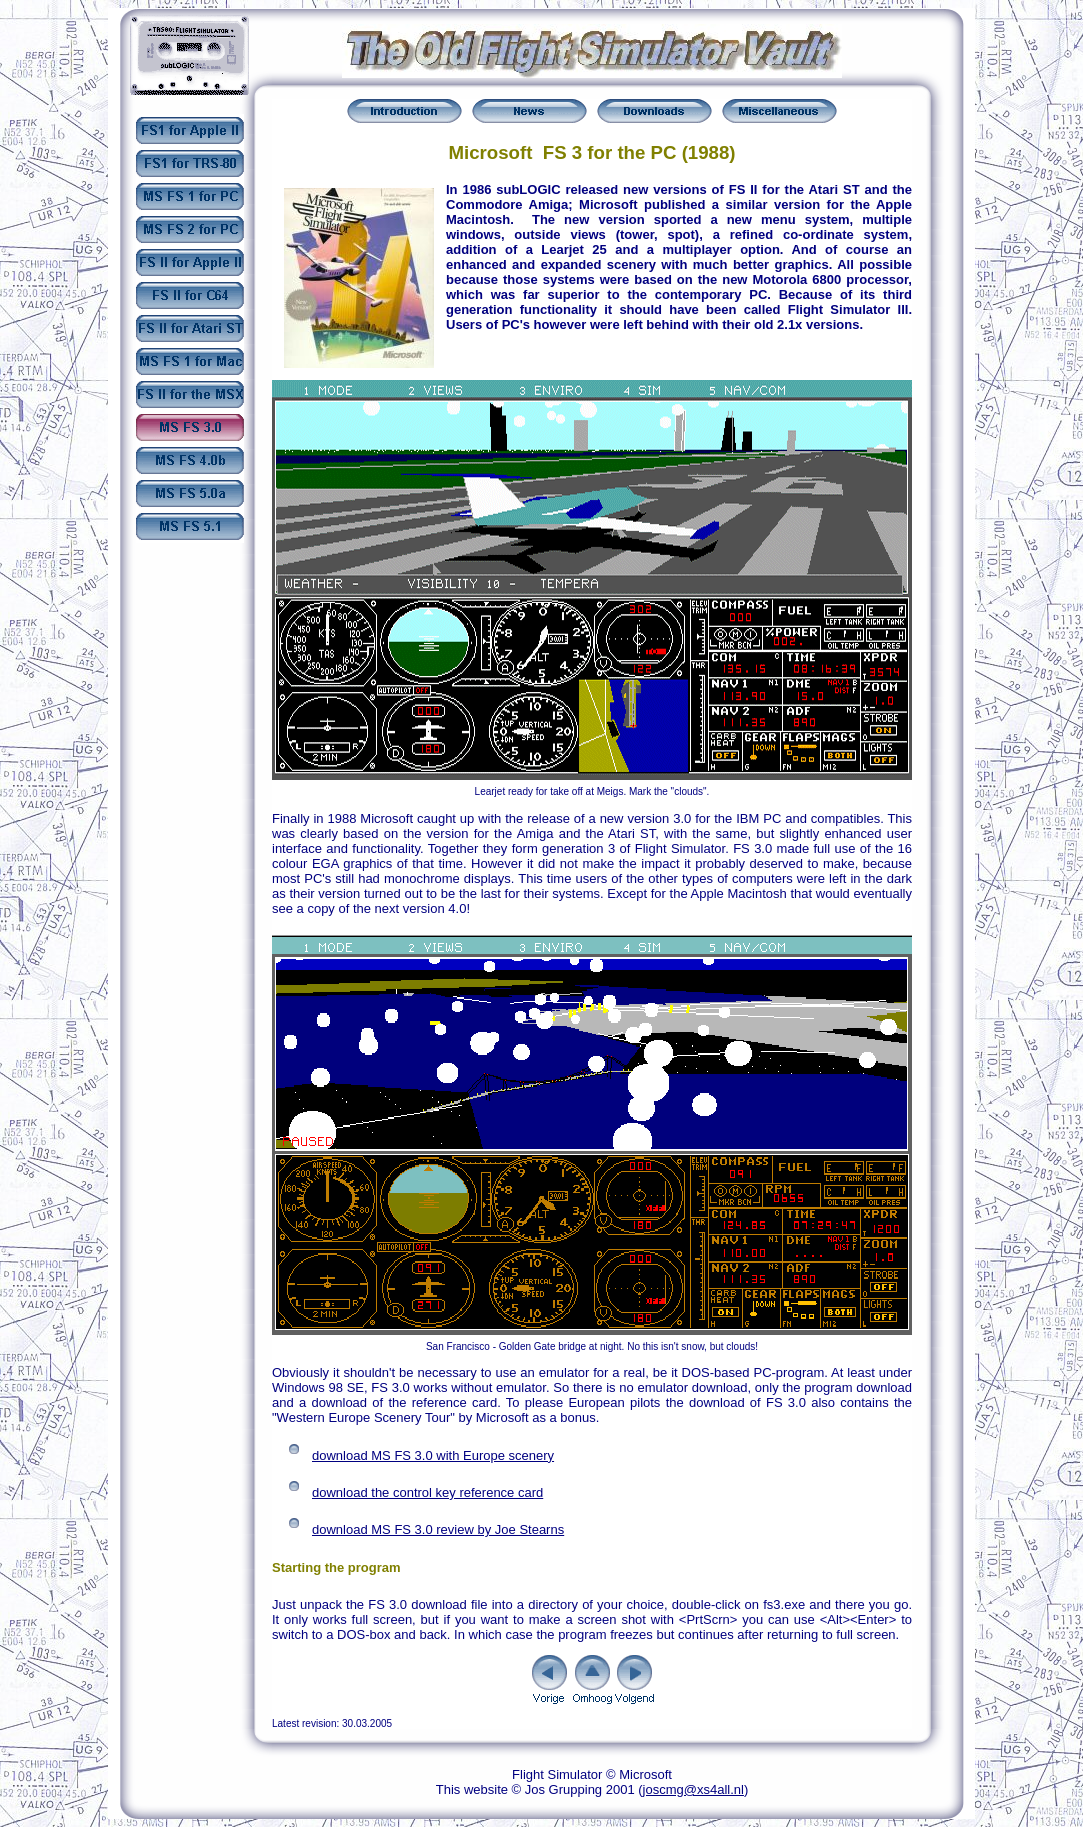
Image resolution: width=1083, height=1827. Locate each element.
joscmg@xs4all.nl (693, 1789)
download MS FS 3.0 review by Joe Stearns (438, 1529)
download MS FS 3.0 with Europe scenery (433, 1455)
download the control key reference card (427, 1492)
